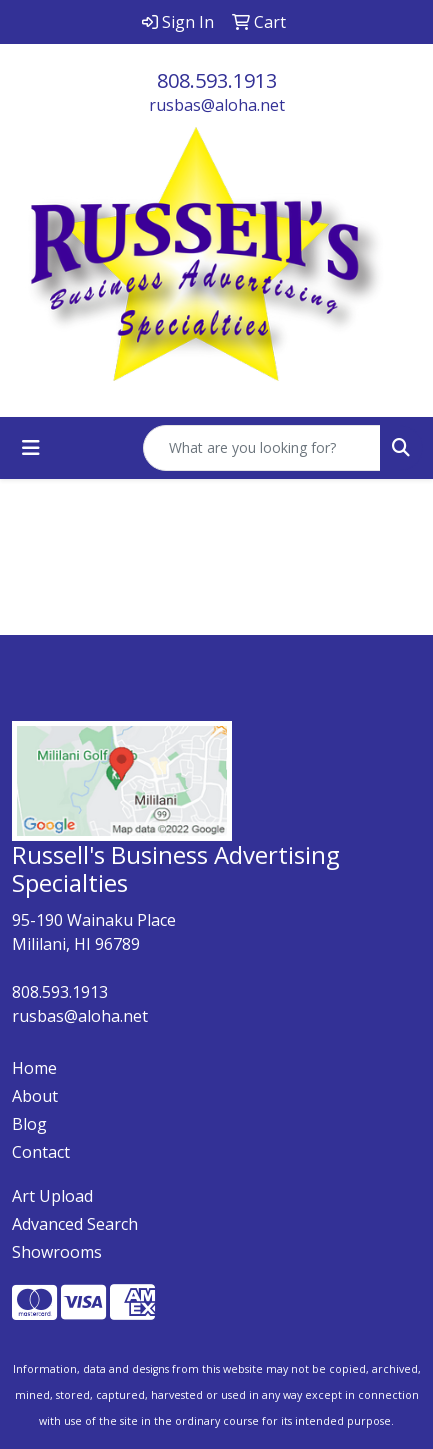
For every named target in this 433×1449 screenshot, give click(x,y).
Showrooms (57, 1252)
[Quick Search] (262, 448)
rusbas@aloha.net (217, 105)
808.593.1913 (217, 80)
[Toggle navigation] (31, 448)
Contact (41, 1152)
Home (34, 1068)
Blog (29, 1124)
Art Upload (52, 1196)
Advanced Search (75, 1224)
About (35, 1096)
